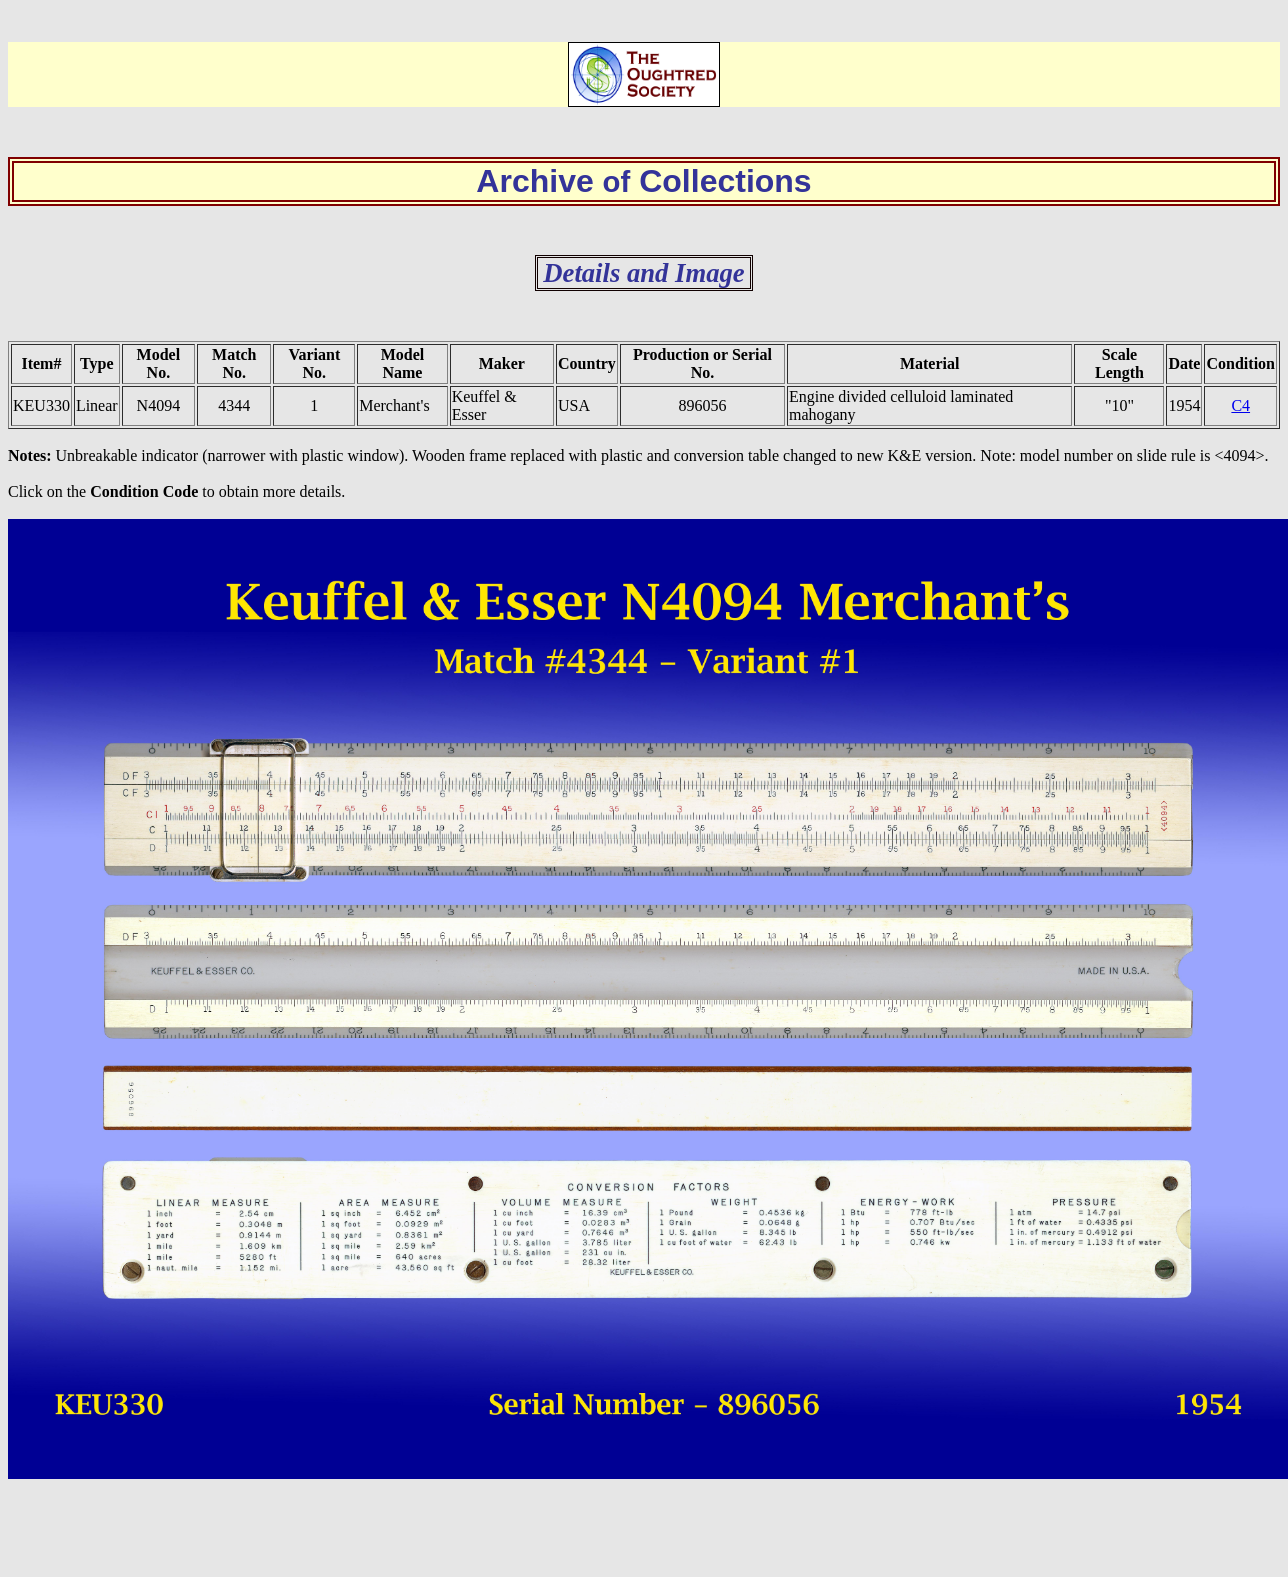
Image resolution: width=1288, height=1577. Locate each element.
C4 (1240, 405)
